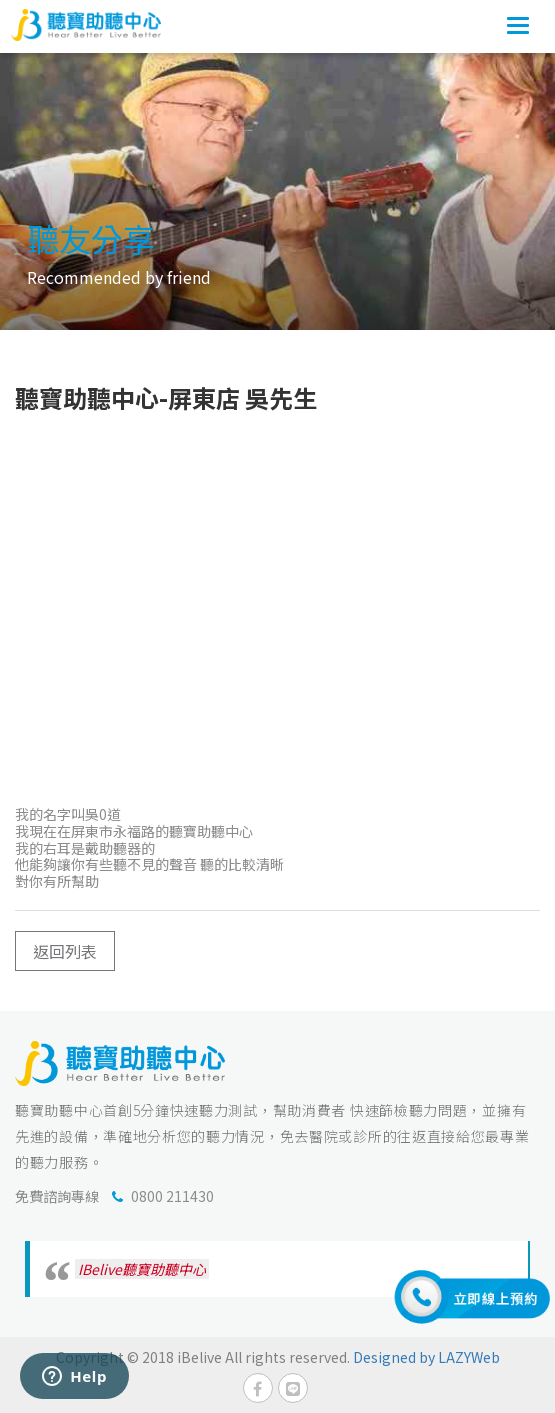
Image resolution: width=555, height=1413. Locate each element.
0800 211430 (172, 1196)
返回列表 (65, 951)
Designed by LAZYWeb (426, 1357)
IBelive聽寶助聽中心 (142, 1269)
